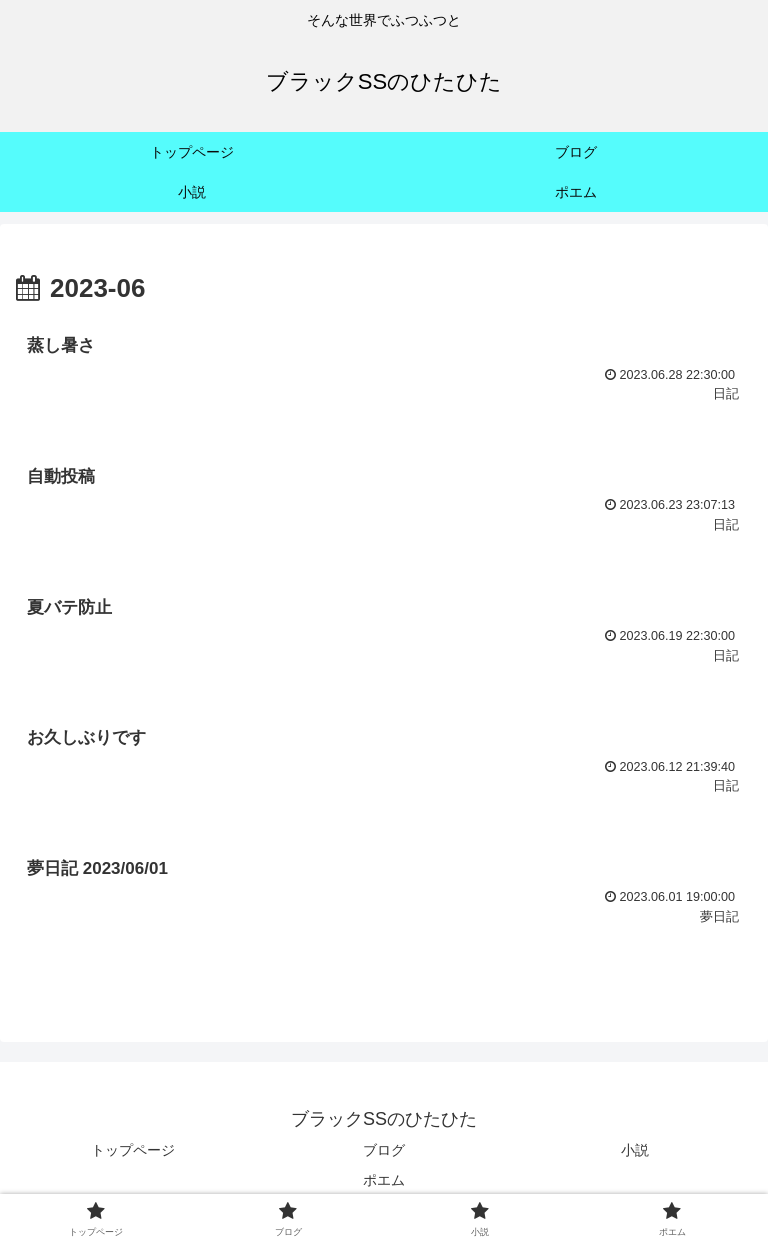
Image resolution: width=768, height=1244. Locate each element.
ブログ (384, 1150)
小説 (635, 1150)
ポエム (384, 1180)
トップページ (133, 1150)
